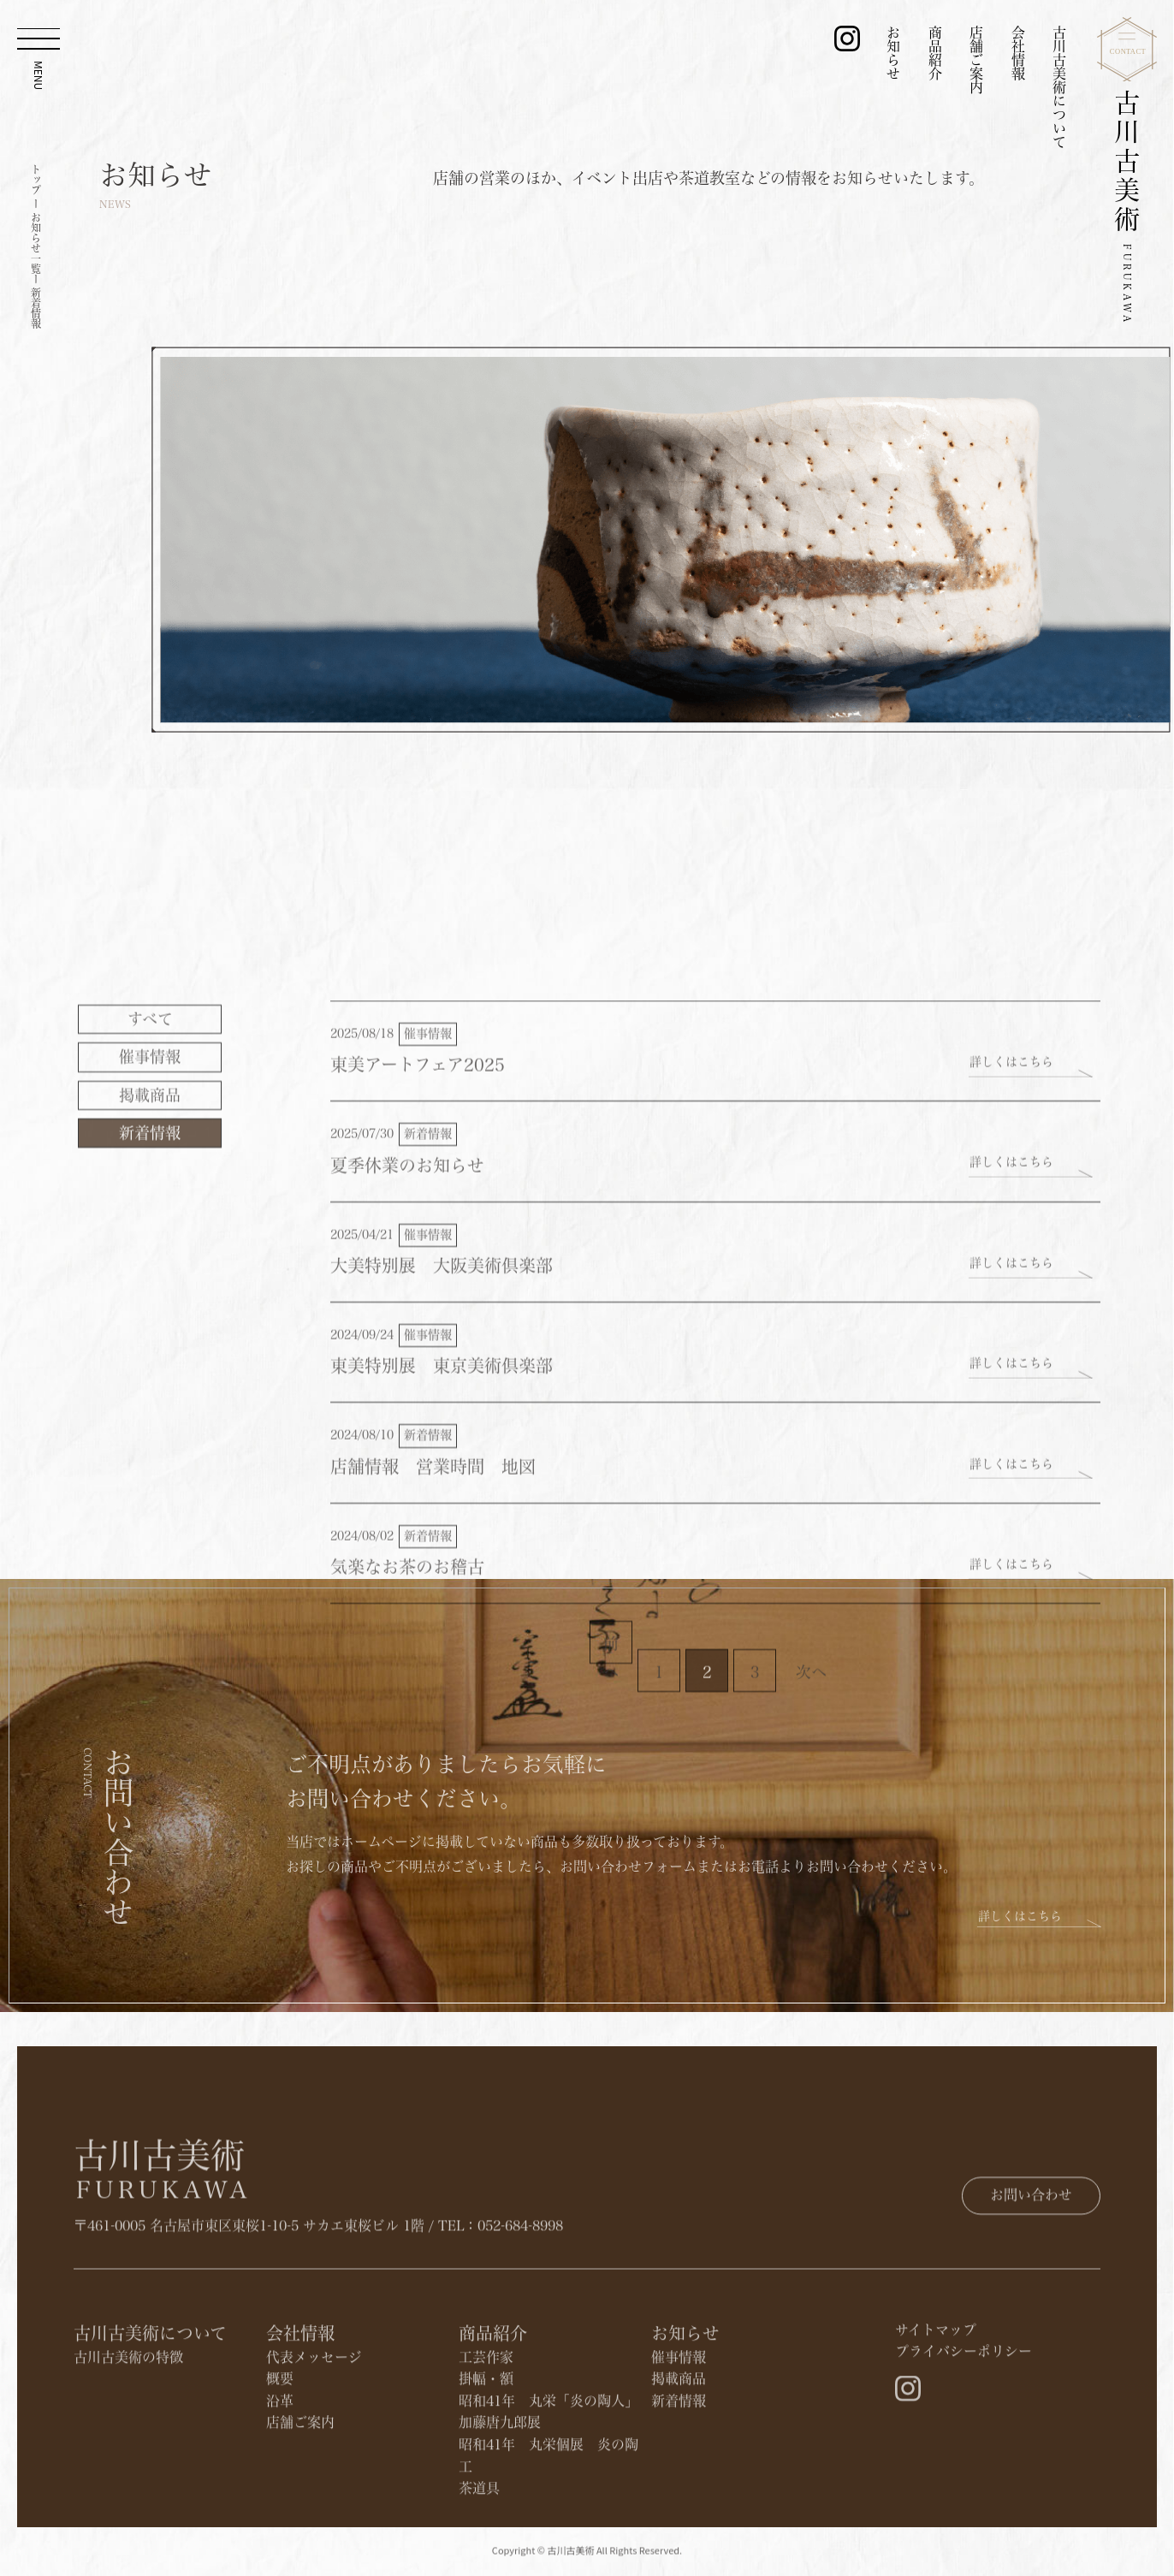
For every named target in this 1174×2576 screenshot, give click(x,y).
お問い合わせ (1031, 2247)
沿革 (280, 2489)
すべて (150, 1273)
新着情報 (150, 1387)
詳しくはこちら (1011, 1316)
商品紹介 (935, 53)
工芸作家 (486, 2446)
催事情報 (150, 1312)
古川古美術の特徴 (128, 2446)
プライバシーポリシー (963, 2440)
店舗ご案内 (976, 60)
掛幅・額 (486, 2467)
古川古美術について (1059, 87)
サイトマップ (935, 2418)
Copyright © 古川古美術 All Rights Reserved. (587, 2561)
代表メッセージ (314, 2446)
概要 (280, 2467)
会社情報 (1018, 53)
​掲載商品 (150, 1349)
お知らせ (893, 53)
